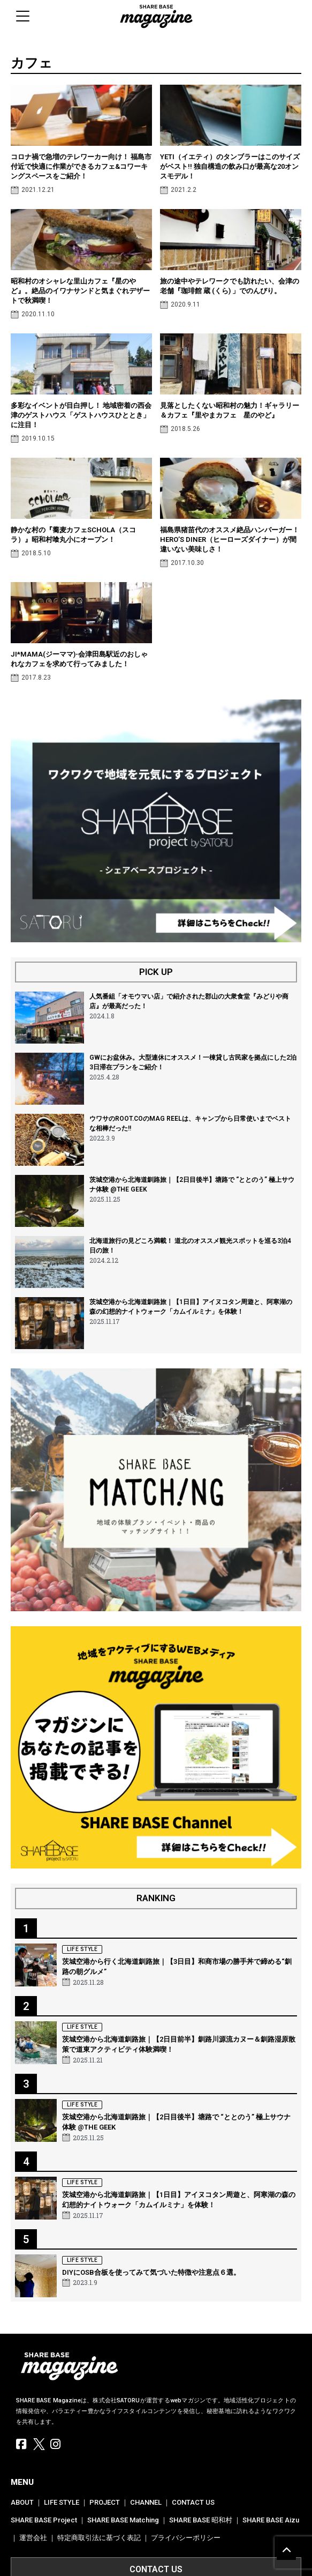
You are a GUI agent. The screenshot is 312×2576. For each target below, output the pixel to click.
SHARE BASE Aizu (270, 2520)
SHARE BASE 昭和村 (200, 2520)
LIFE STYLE (61, 2502)
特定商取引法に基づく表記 (99, 2538)
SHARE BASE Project (44, 2520)
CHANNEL (146, 2502)
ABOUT (22, 2502)
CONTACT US (193, 2502)
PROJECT (104, 2502)
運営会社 (33, 2538)
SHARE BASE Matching (123, 2520)
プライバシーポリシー (185, 2538)
